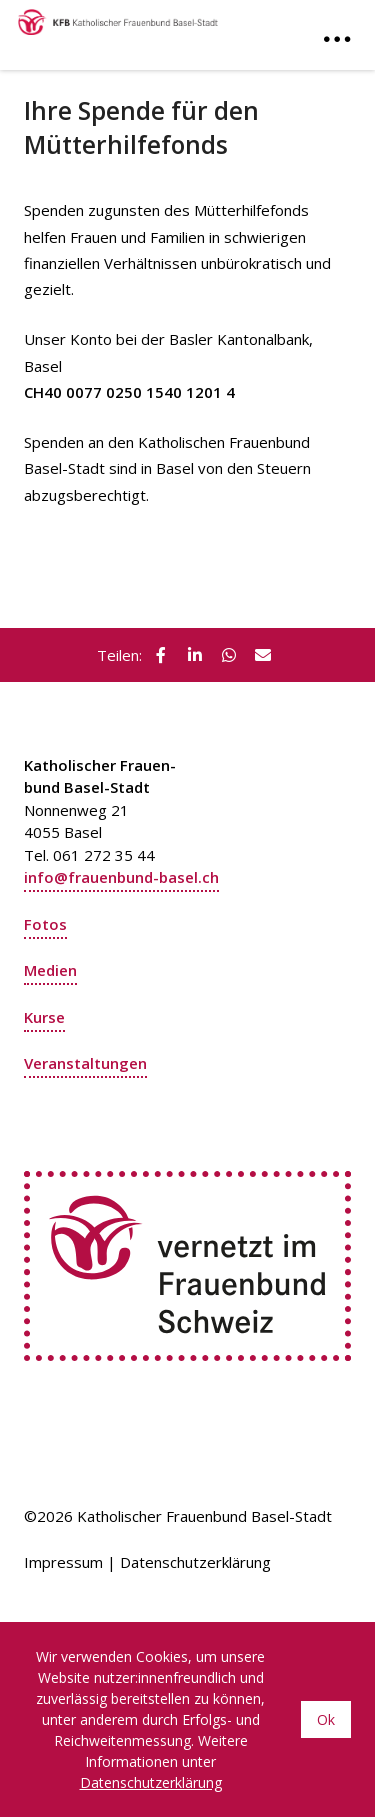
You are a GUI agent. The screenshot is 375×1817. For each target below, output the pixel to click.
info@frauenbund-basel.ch (121, 877)
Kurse (44, 1017)
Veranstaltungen (85, 1063)
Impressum (63, 1562)
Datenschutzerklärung (195, 1562)
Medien (50, 970)
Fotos (45, 924)
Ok (326, 1719)
